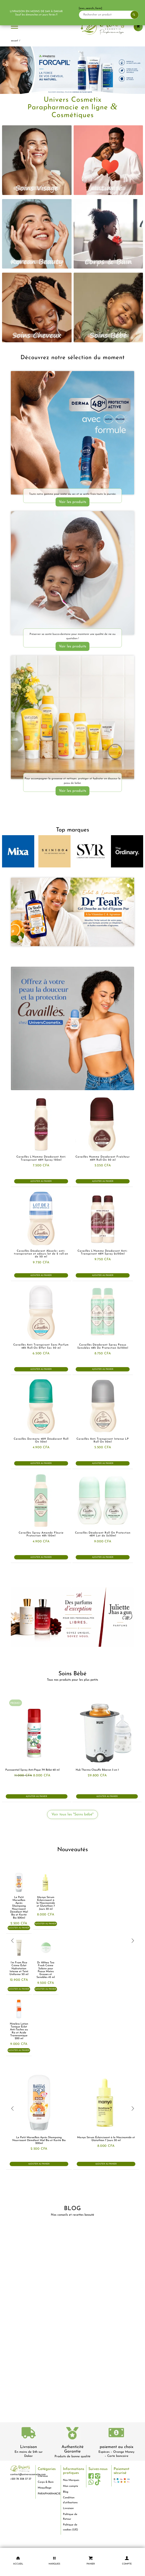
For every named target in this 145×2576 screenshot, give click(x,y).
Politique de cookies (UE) (70, 2527)
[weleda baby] (72, 717)
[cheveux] (37, 307)
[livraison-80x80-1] (28, 2434)
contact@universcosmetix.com (28, 2474)
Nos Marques (71, 2480)
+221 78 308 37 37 (20, 2479)
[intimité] (108, 160)
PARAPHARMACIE (47, 2494)
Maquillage (44, 2488)
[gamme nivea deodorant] (72, 433)
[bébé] (108, 307)
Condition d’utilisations (70, 2500)
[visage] (37, 160)
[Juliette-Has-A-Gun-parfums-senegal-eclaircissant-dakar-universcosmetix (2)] (72, 1617)
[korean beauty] (37, 234)
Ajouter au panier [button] (41, 1181)
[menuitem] (14, 26)
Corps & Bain (46, 2482)
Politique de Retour (70, 2517)
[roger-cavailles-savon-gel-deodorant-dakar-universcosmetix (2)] (72, 1028)
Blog (65, 2492)
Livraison (28, 2447)
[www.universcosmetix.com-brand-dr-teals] (72, 912)
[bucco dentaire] (72, 573)
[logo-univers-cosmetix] (72, 26)
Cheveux (43, 2476)
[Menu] (14, 26)
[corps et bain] (108, 234)
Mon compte (70, 2486)
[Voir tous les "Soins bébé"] (72, 1814)
